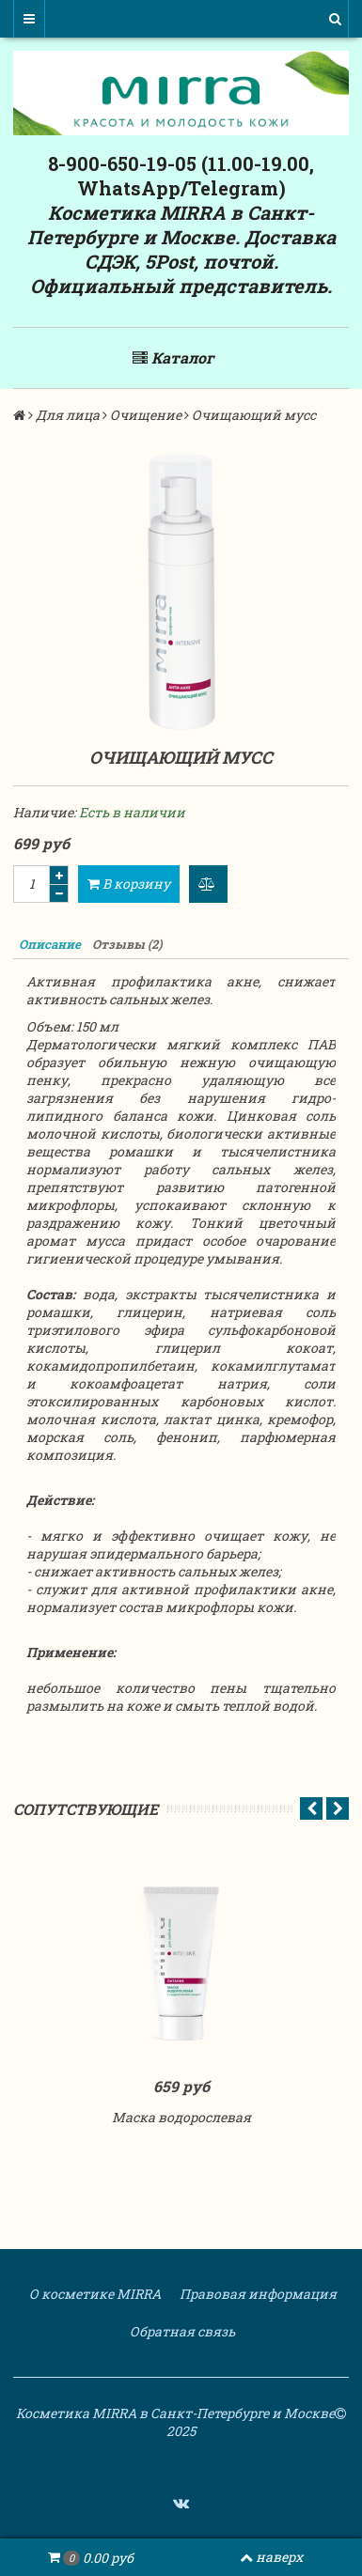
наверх (271, 2557)
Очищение (145, 415)
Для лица (68, 415)
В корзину (128, 883)
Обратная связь (181, 2331)
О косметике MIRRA (93, 2294)
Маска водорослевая (181, 2117)
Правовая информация (257, 2294)
